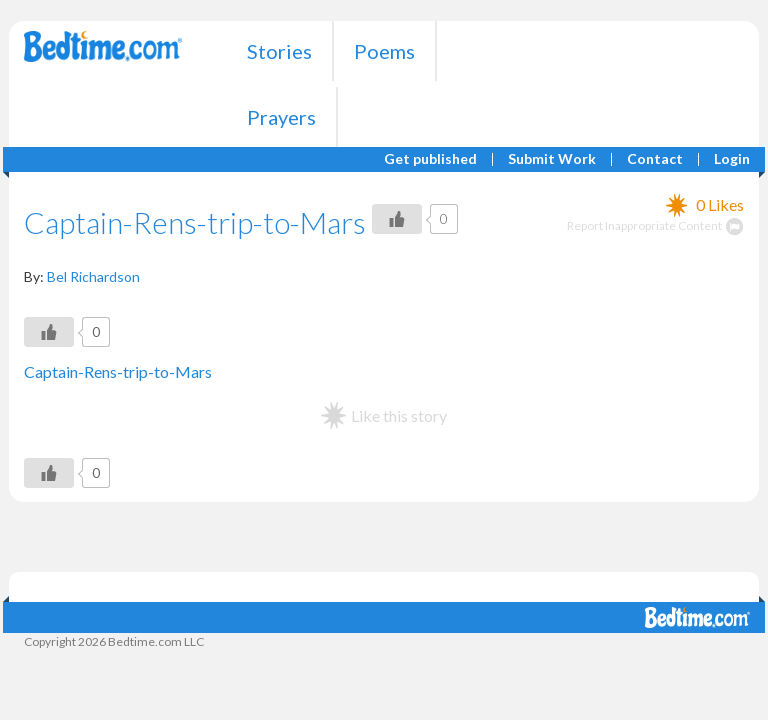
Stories (279, 51)
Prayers (281, 117)
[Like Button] (397, 219)
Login (732, 159)
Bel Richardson (93, 276)
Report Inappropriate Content (655, 225)
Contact (655, 159)
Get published (430, 159)
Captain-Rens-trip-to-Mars (118, 371)
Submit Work (552, 159)
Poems (384, 51)
